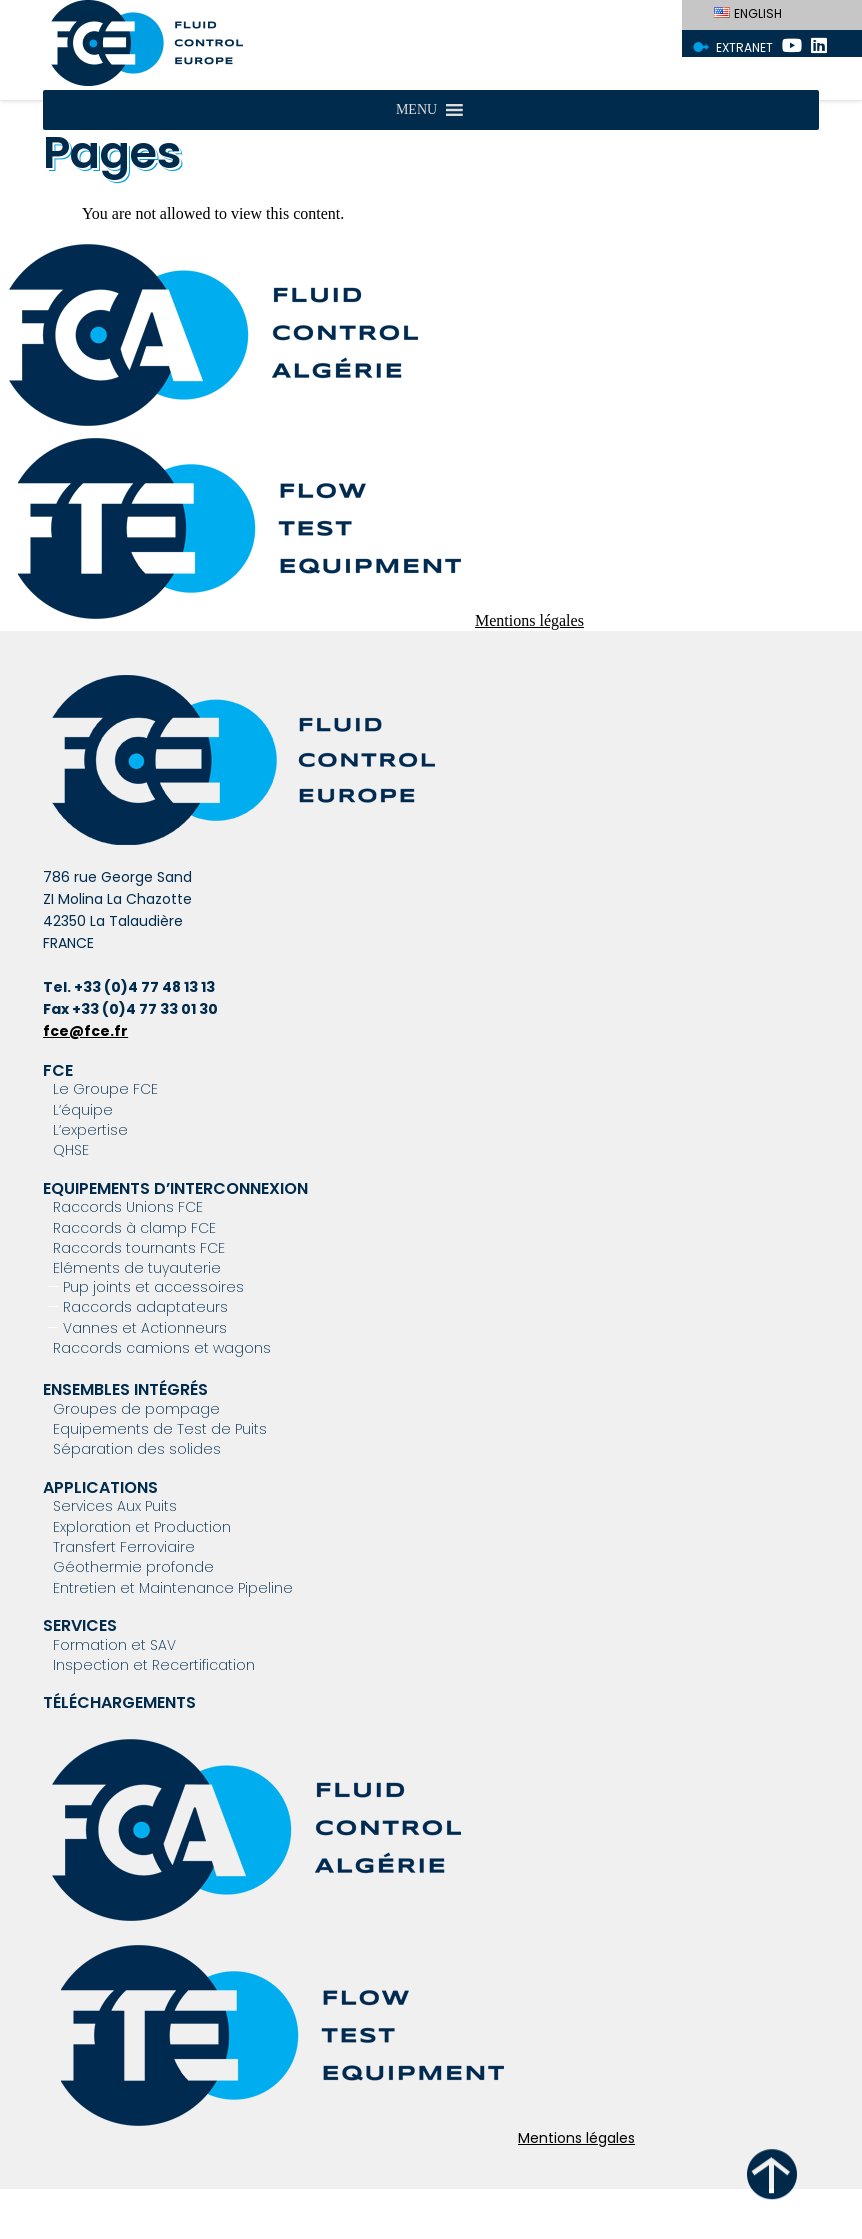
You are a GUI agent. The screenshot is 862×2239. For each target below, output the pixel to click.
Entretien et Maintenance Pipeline (173, 1588)
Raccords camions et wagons (162, 1348)
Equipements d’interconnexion (175, 1188)
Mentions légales (529, 620)
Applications (100, 1487)
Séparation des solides (137, 1449)
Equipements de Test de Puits (160, 1429)
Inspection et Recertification (154, 1665)
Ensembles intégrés (125, 1389)
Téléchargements (119, 1702)
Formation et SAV (114, 1645)
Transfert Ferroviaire (124, 1547)
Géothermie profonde (133, 1567)
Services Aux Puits (115, 1506)
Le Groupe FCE (105, 1089)
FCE (58, 1070)
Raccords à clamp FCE (134, 1228)
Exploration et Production (142, 1527)
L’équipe (83, 1110)
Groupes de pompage (136, 1409)
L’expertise (90, 1130)
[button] (416, 110)
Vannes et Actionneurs (145, 1328)
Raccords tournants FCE (139, 1248)
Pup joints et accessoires (153, 1287)
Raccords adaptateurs (145, 1307)
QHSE (71, 1150)
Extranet (744, 47)
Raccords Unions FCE (128, 1207)
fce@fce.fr (85, 1031)
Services (80, 1625)
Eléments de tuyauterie (137, 1268)
